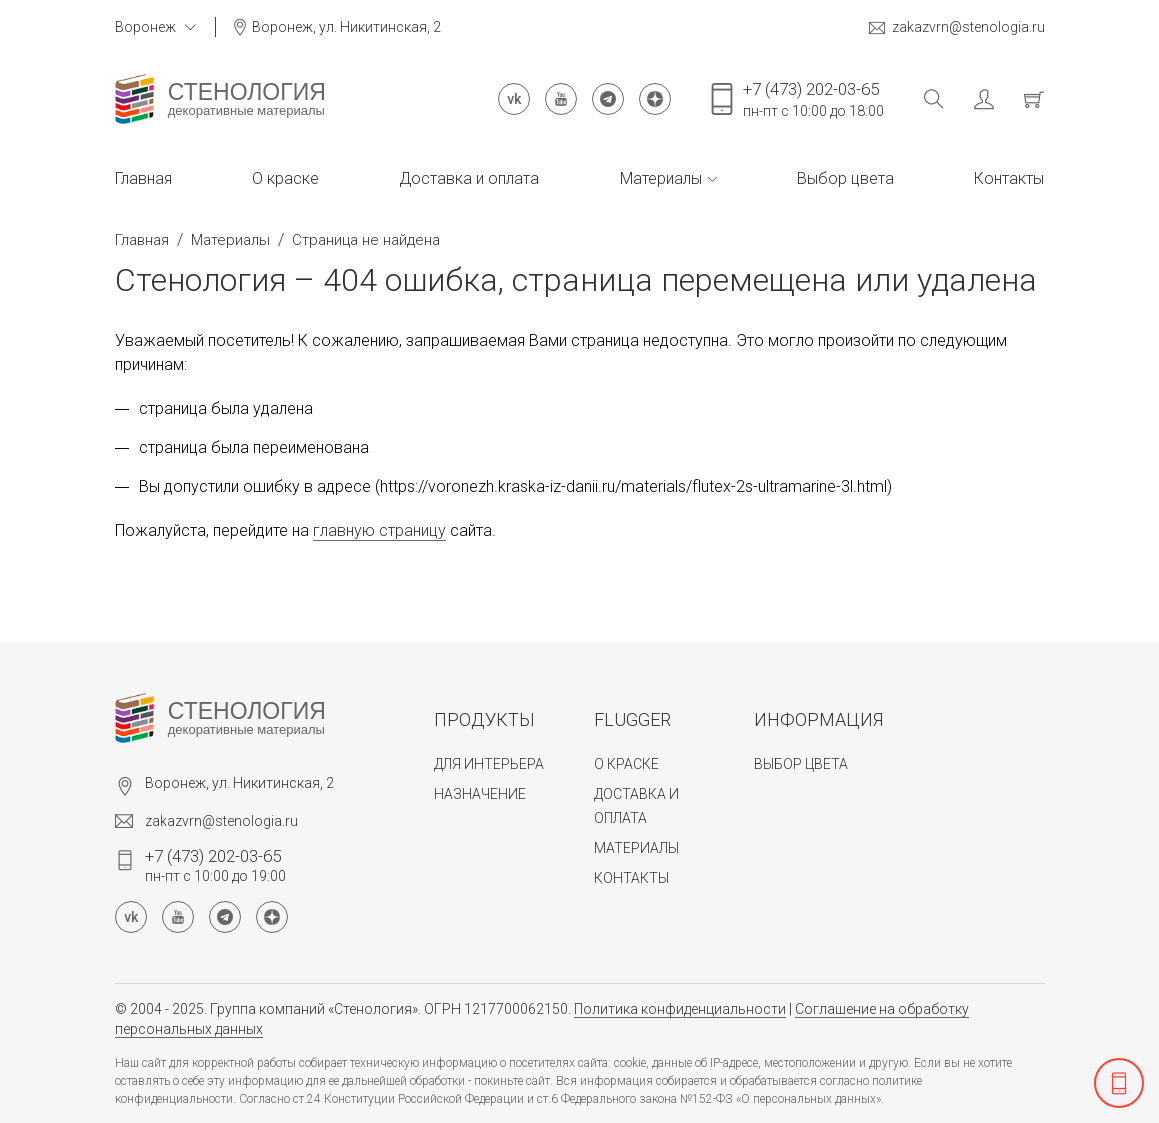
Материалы (668, 178)
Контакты (1009, 178)
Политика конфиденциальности (680, 1009)
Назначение (480, 794)
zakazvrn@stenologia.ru (957, 27)
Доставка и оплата (469, 178)
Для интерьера (489, 764)
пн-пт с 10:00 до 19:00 (215, 865)
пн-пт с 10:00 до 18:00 (813, 99)
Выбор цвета (845, 178)
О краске (285, 178)
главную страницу (379, 530)
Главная (143, 178)
